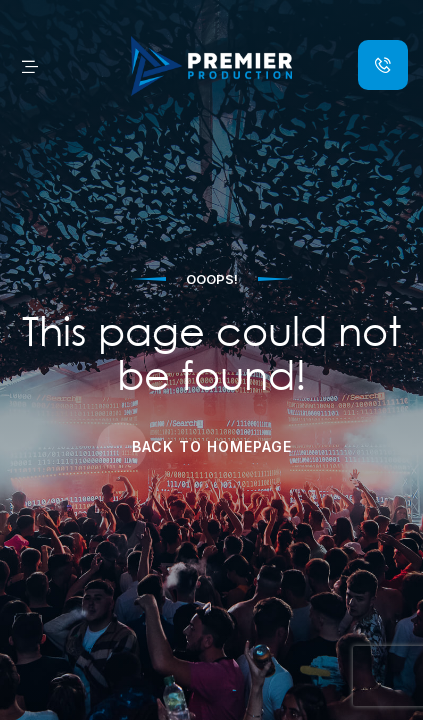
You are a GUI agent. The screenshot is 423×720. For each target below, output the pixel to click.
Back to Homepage (212, 446)
